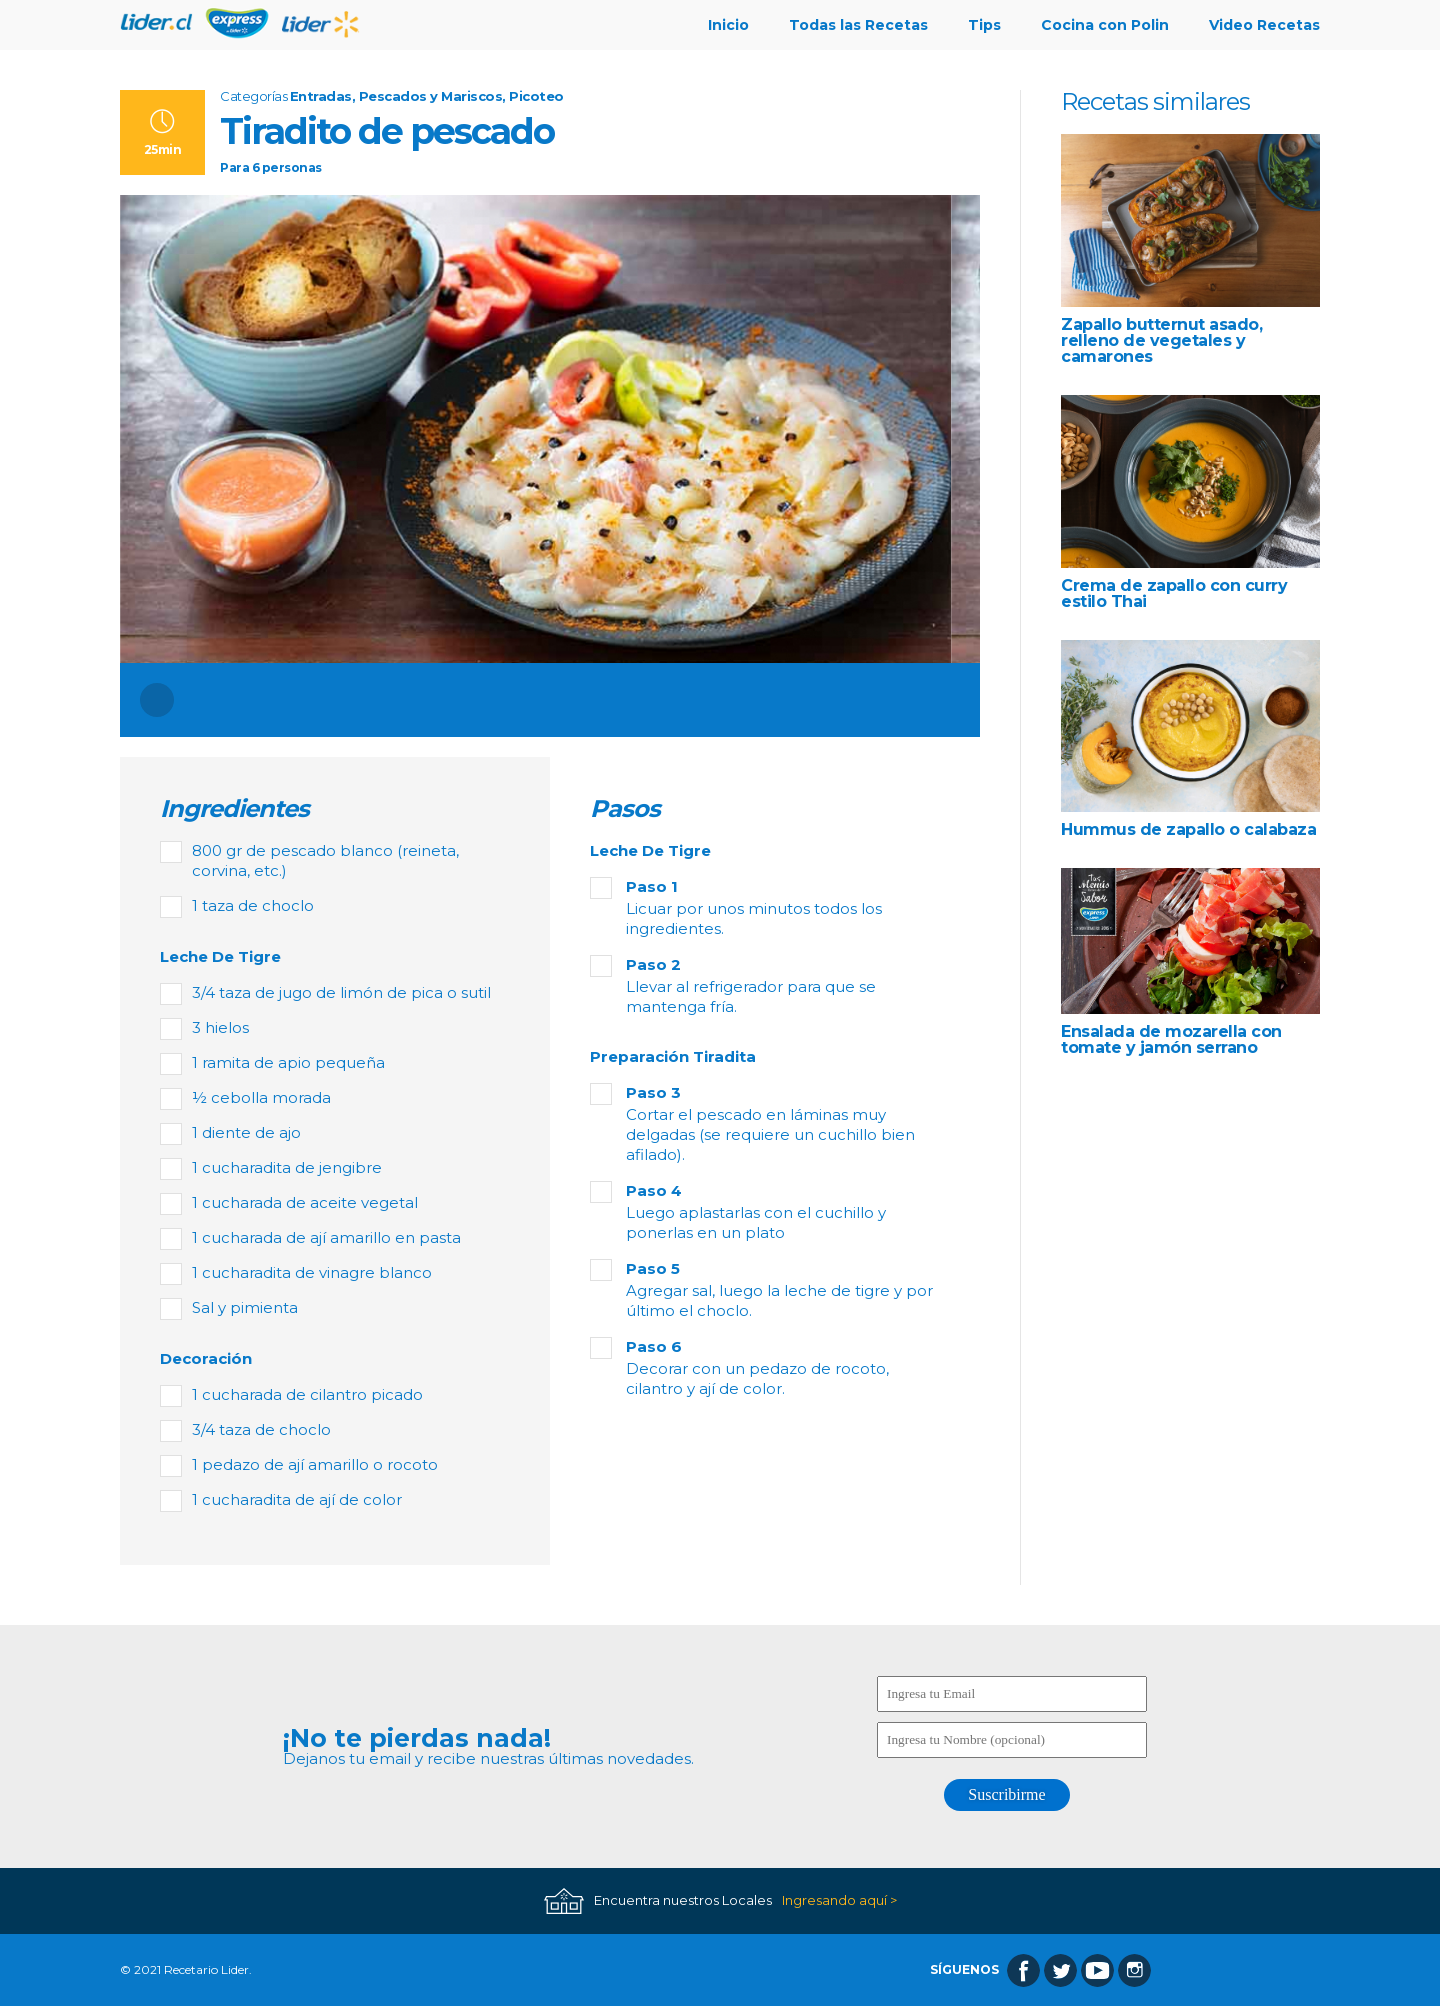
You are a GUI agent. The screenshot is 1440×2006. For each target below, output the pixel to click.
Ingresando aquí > (839, 1900)
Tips (984, 25)
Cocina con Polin (1105, 25)
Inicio (728, 25)
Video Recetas (1264, 25)
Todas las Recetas (858, 25)
